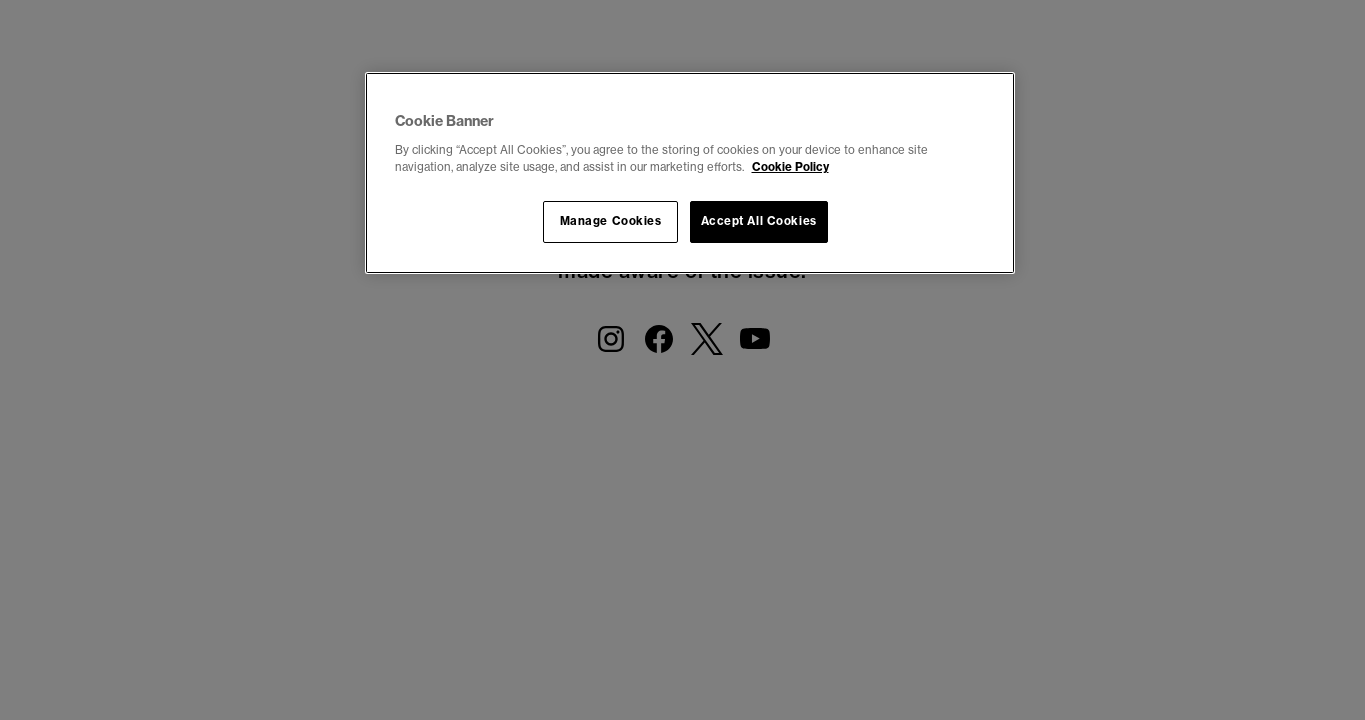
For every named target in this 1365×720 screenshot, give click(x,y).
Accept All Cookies (759, 221)
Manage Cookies (611, 221)
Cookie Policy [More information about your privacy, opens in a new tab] (790, 167)
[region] (690, 173)
